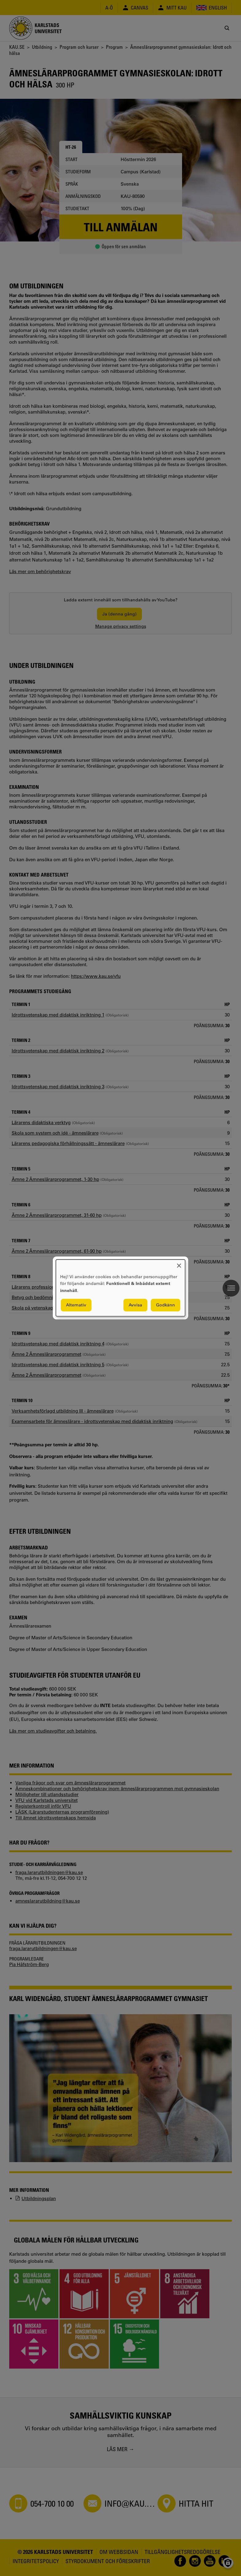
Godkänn (165, 1305)
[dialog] (120, 1287)
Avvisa (135, 1305)
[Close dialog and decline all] (179, 1263)
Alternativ (76, 1305)
